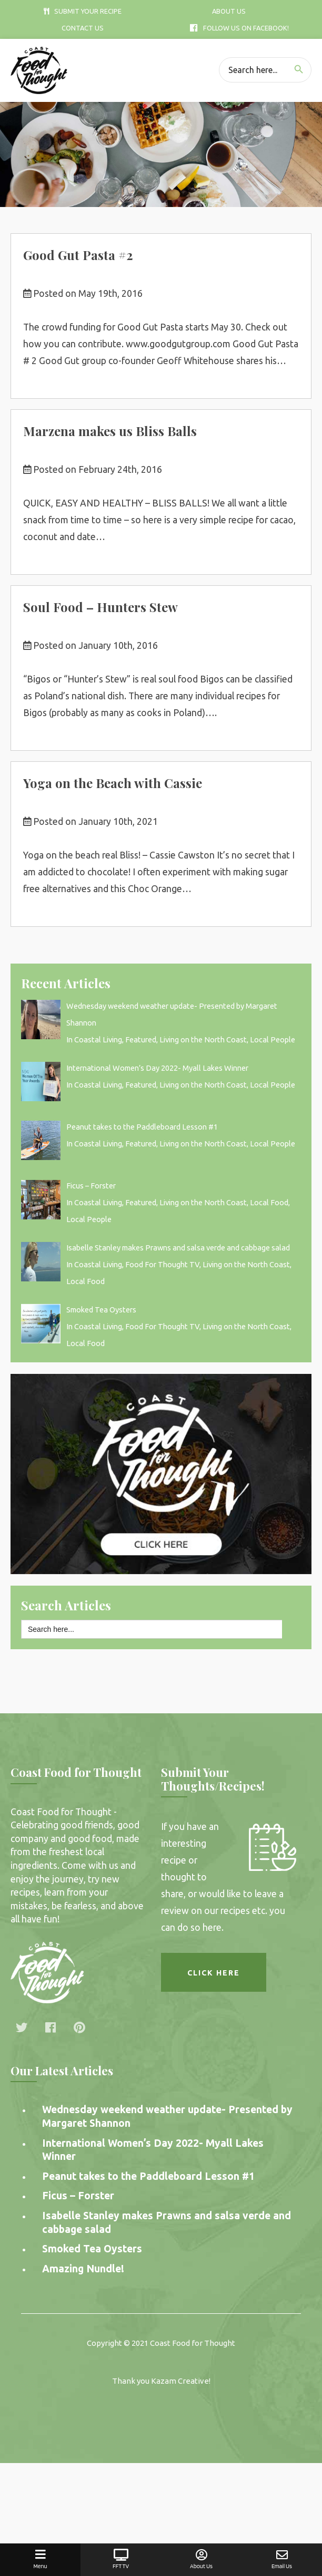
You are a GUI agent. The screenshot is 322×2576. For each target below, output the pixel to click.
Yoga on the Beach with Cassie (112, 782)
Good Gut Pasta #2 (78, 254)
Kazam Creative (180, 2380)
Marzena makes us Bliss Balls (110, 430)
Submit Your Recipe (83, 11)
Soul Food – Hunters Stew (100, 606)
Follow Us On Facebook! (239, 28)
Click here (213, 1973)
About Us (229, 11)
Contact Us (83, 28)
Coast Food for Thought (192, 2343)
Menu (40, 2559)
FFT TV (120, 2559)
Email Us (282, 2559)
